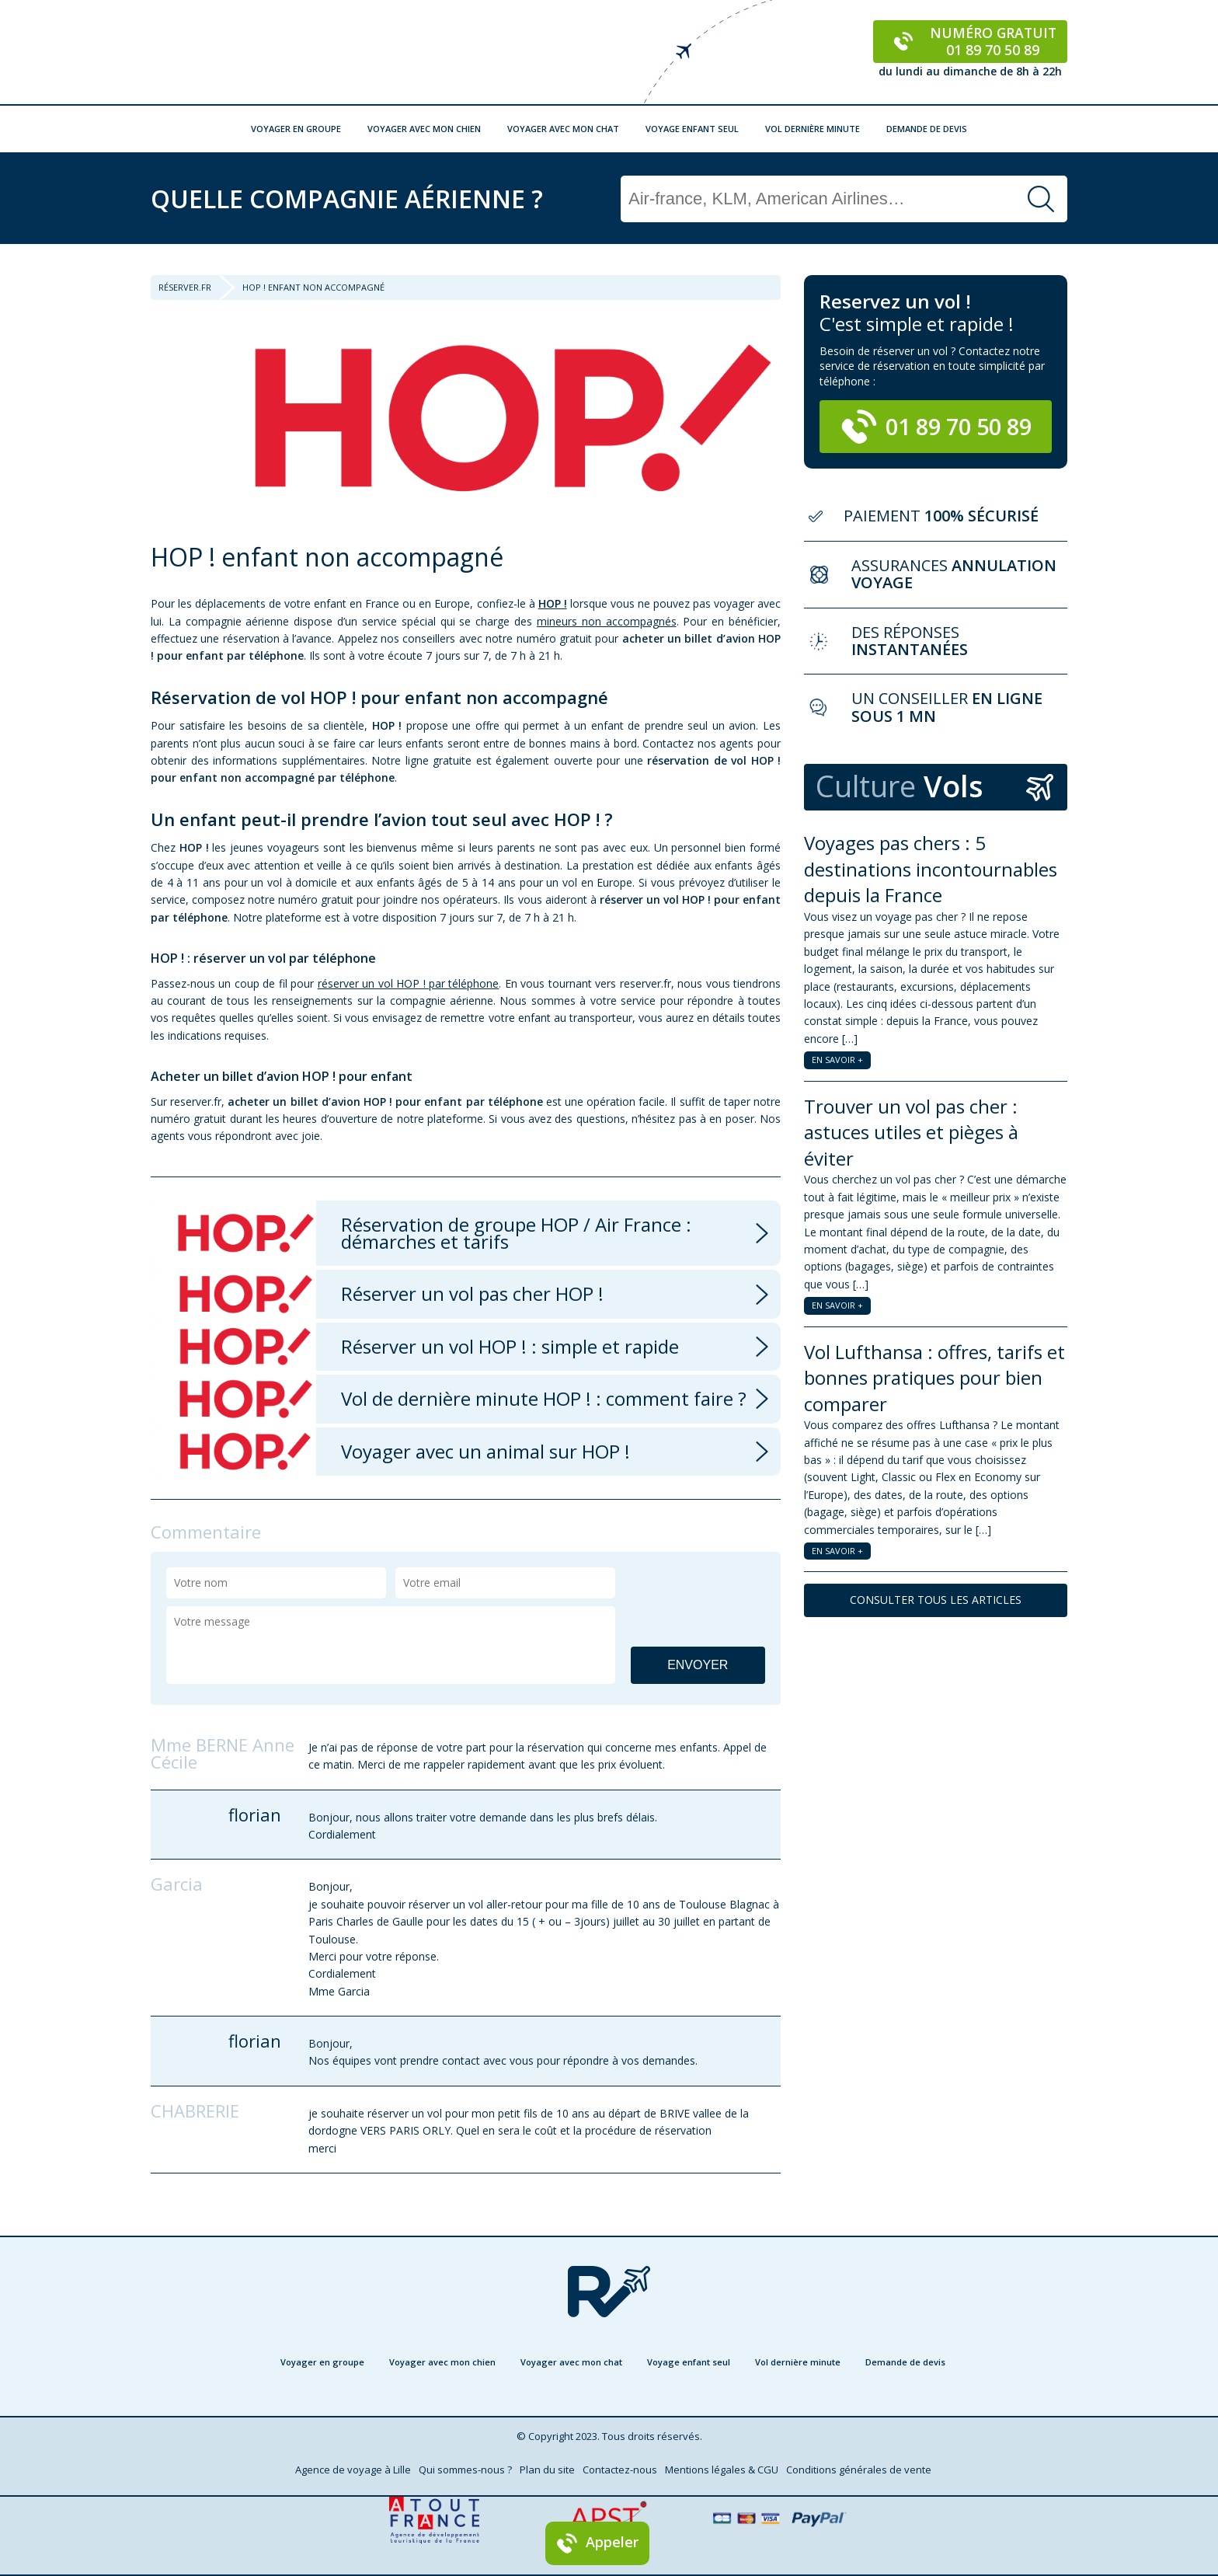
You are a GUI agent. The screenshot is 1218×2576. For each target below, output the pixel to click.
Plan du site (547, 2470)
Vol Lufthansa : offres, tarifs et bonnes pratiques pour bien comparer (934, 1378)
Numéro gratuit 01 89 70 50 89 (970, 41)
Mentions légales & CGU (721, 2470)
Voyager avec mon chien (424, 128)
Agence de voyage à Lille (353, 2470)
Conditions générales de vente (858, 2470)
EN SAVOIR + (837, 1059)
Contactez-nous (620, 2470)
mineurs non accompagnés (607, 621)
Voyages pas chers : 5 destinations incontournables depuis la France (930, 869)
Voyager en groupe (296, 128)
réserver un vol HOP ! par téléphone (408, 983)
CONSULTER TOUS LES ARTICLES (935, 1599)
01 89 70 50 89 (936, 426)
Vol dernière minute (812, 128)
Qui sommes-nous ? (465, 2470)
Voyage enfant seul (692, 128)
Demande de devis (926, 128)
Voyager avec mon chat (563, 128)
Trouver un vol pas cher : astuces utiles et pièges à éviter (911, 1132)
